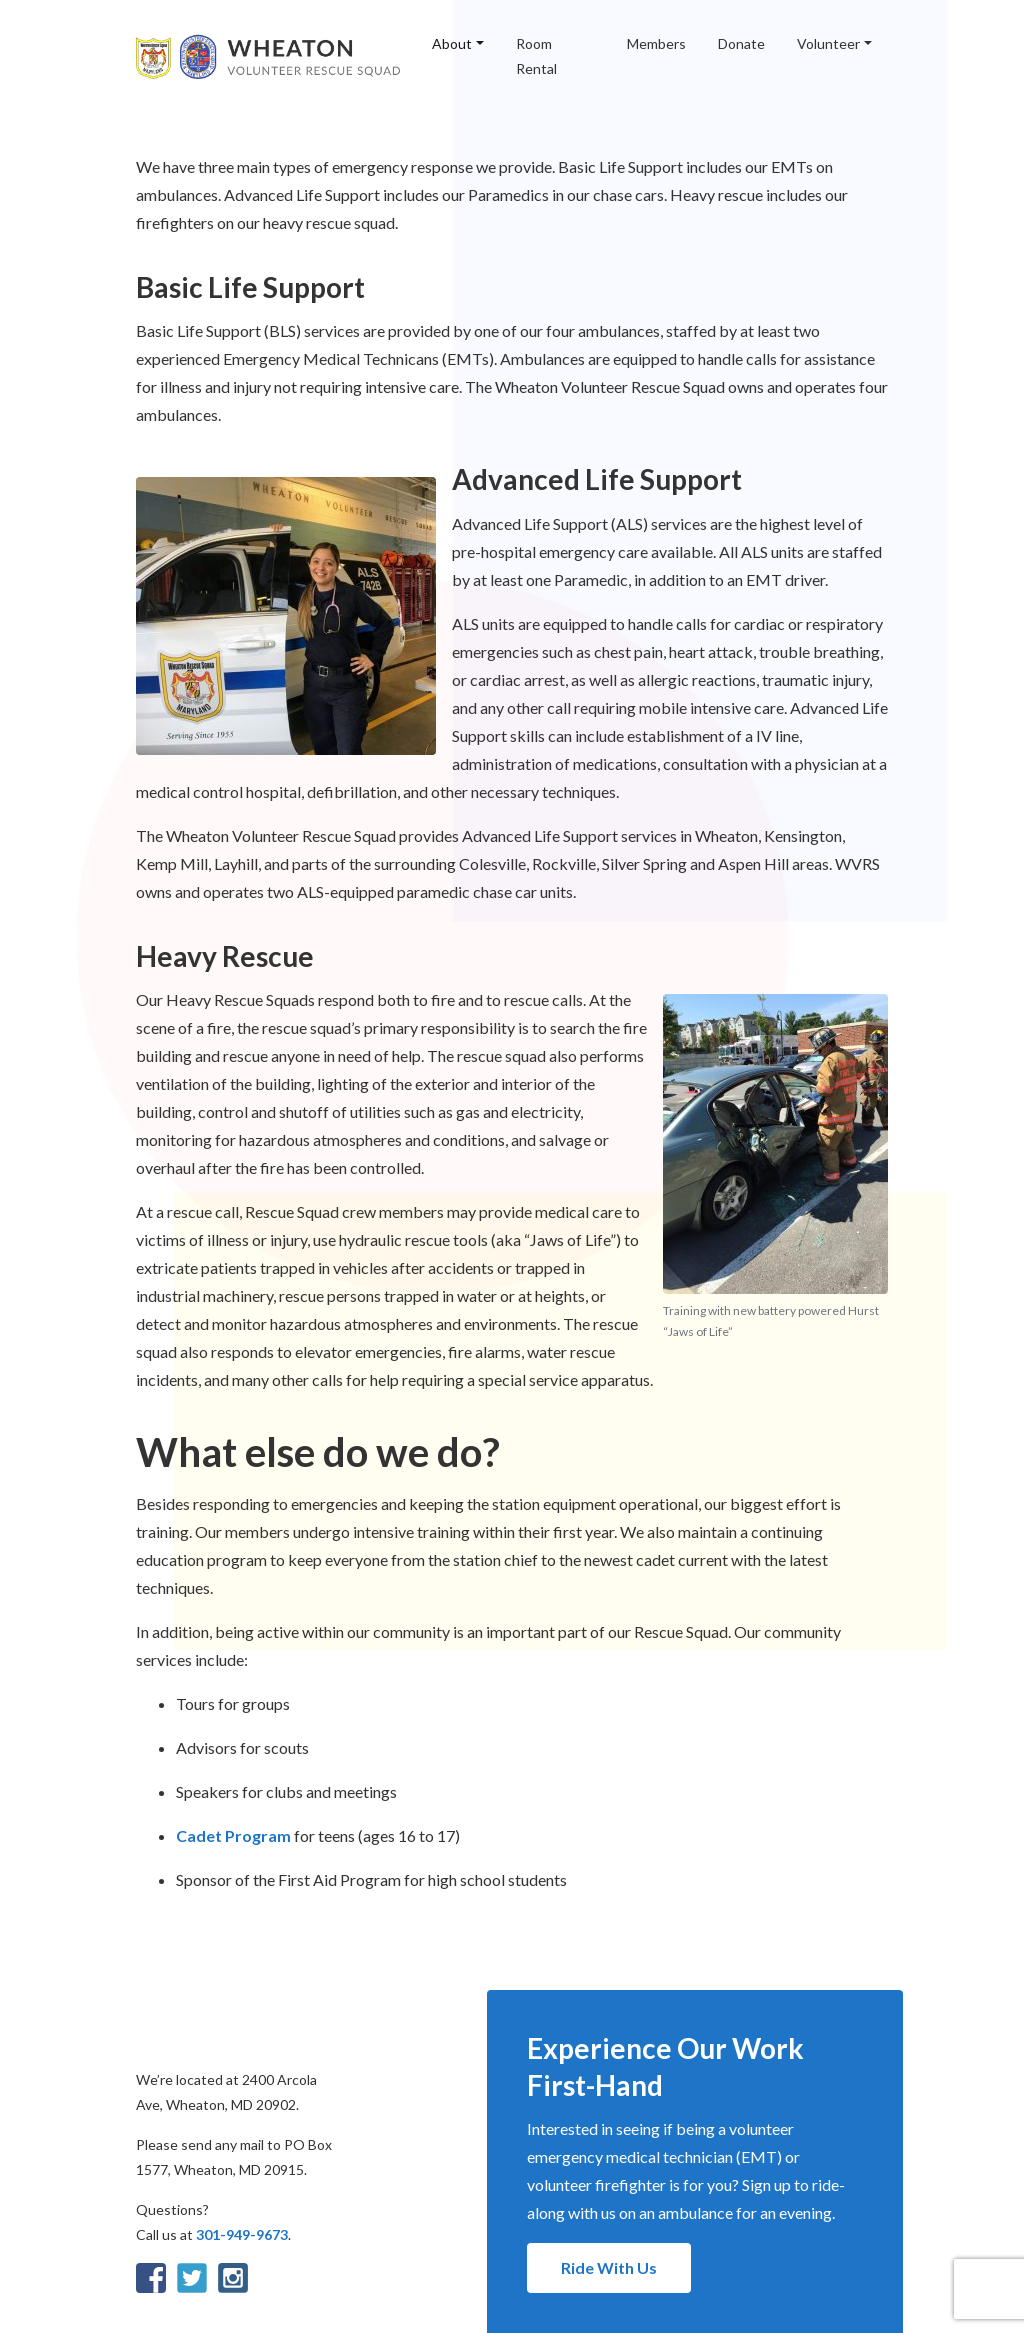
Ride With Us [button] (609, 2267)
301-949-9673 (242, 2234)
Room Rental (536, 56)
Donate (741, 43)
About (452, 43)
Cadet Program (233, 1835)
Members (656, 43)
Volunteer (828, 43)
